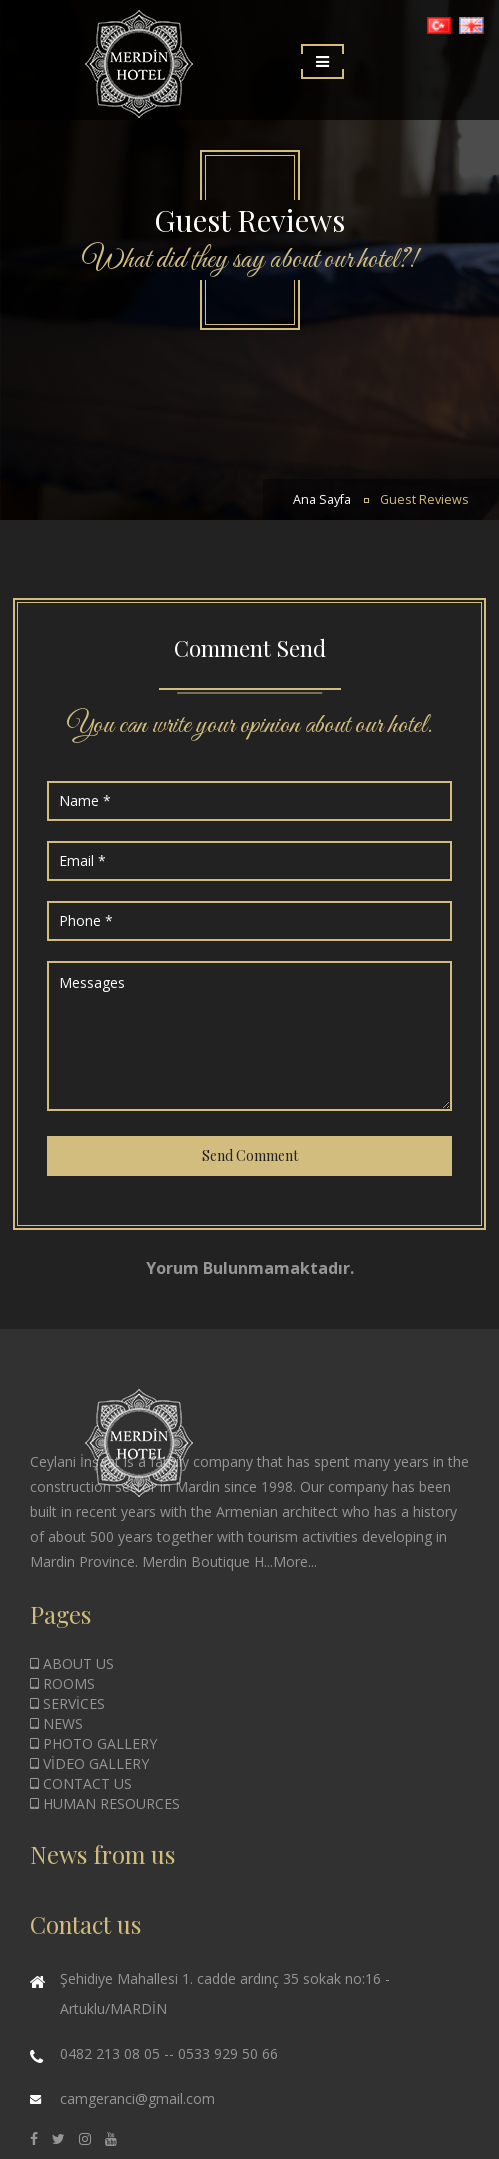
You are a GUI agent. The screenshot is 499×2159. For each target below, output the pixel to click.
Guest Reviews (424, 499)
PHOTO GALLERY (93, 1743)
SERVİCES (67, 1703)
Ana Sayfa (322, 499)
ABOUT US (72, 1663)
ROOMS (62, 1683)
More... (295, 1561)
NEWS (56, 1723)
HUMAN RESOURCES (105, 1803)
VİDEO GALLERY (89, 1763)
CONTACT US (81, 1783)
